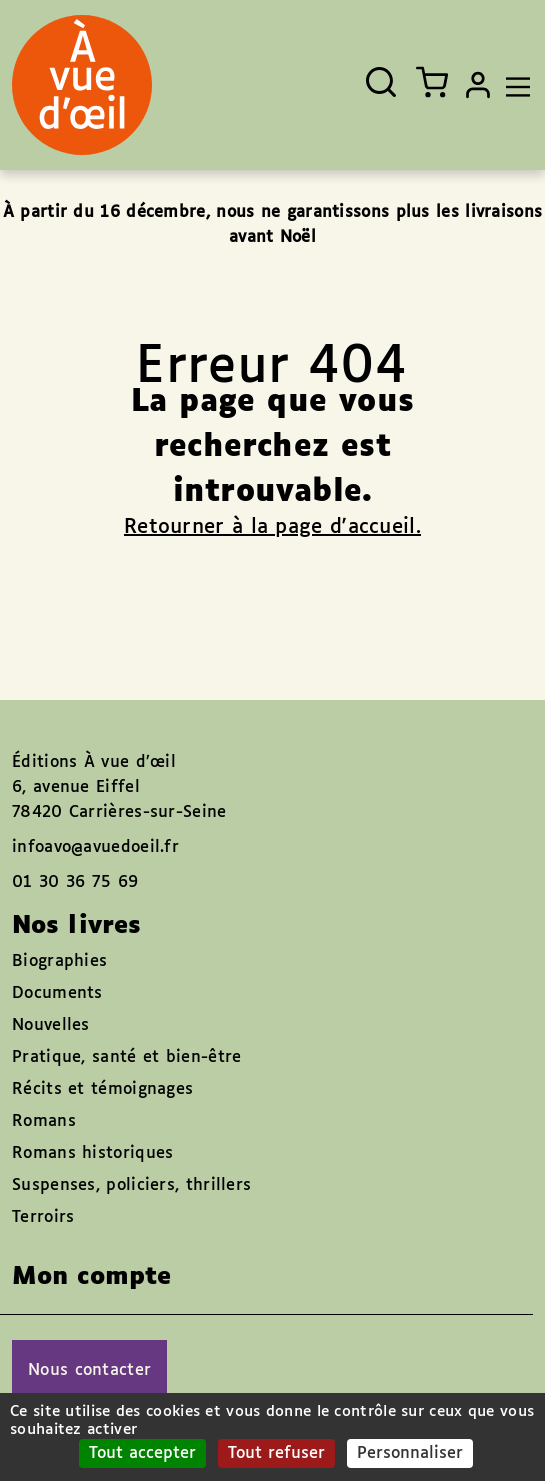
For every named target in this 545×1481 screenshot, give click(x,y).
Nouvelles (51, 1025)
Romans (44, 1121)
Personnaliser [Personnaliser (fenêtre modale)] (410, 1453)
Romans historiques (92, 1153)
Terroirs (43, 1217)
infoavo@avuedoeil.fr (95, 847)
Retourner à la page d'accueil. (272, 527)
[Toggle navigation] (513, 85)
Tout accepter (142, 1453)
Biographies (59, 961)
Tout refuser (276, 1453)
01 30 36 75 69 (75, 882)
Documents (57, 993)
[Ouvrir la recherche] (381, 82)
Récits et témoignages (102, 1089)
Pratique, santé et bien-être (126, 1057)
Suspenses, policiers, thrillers (131, 1185)
